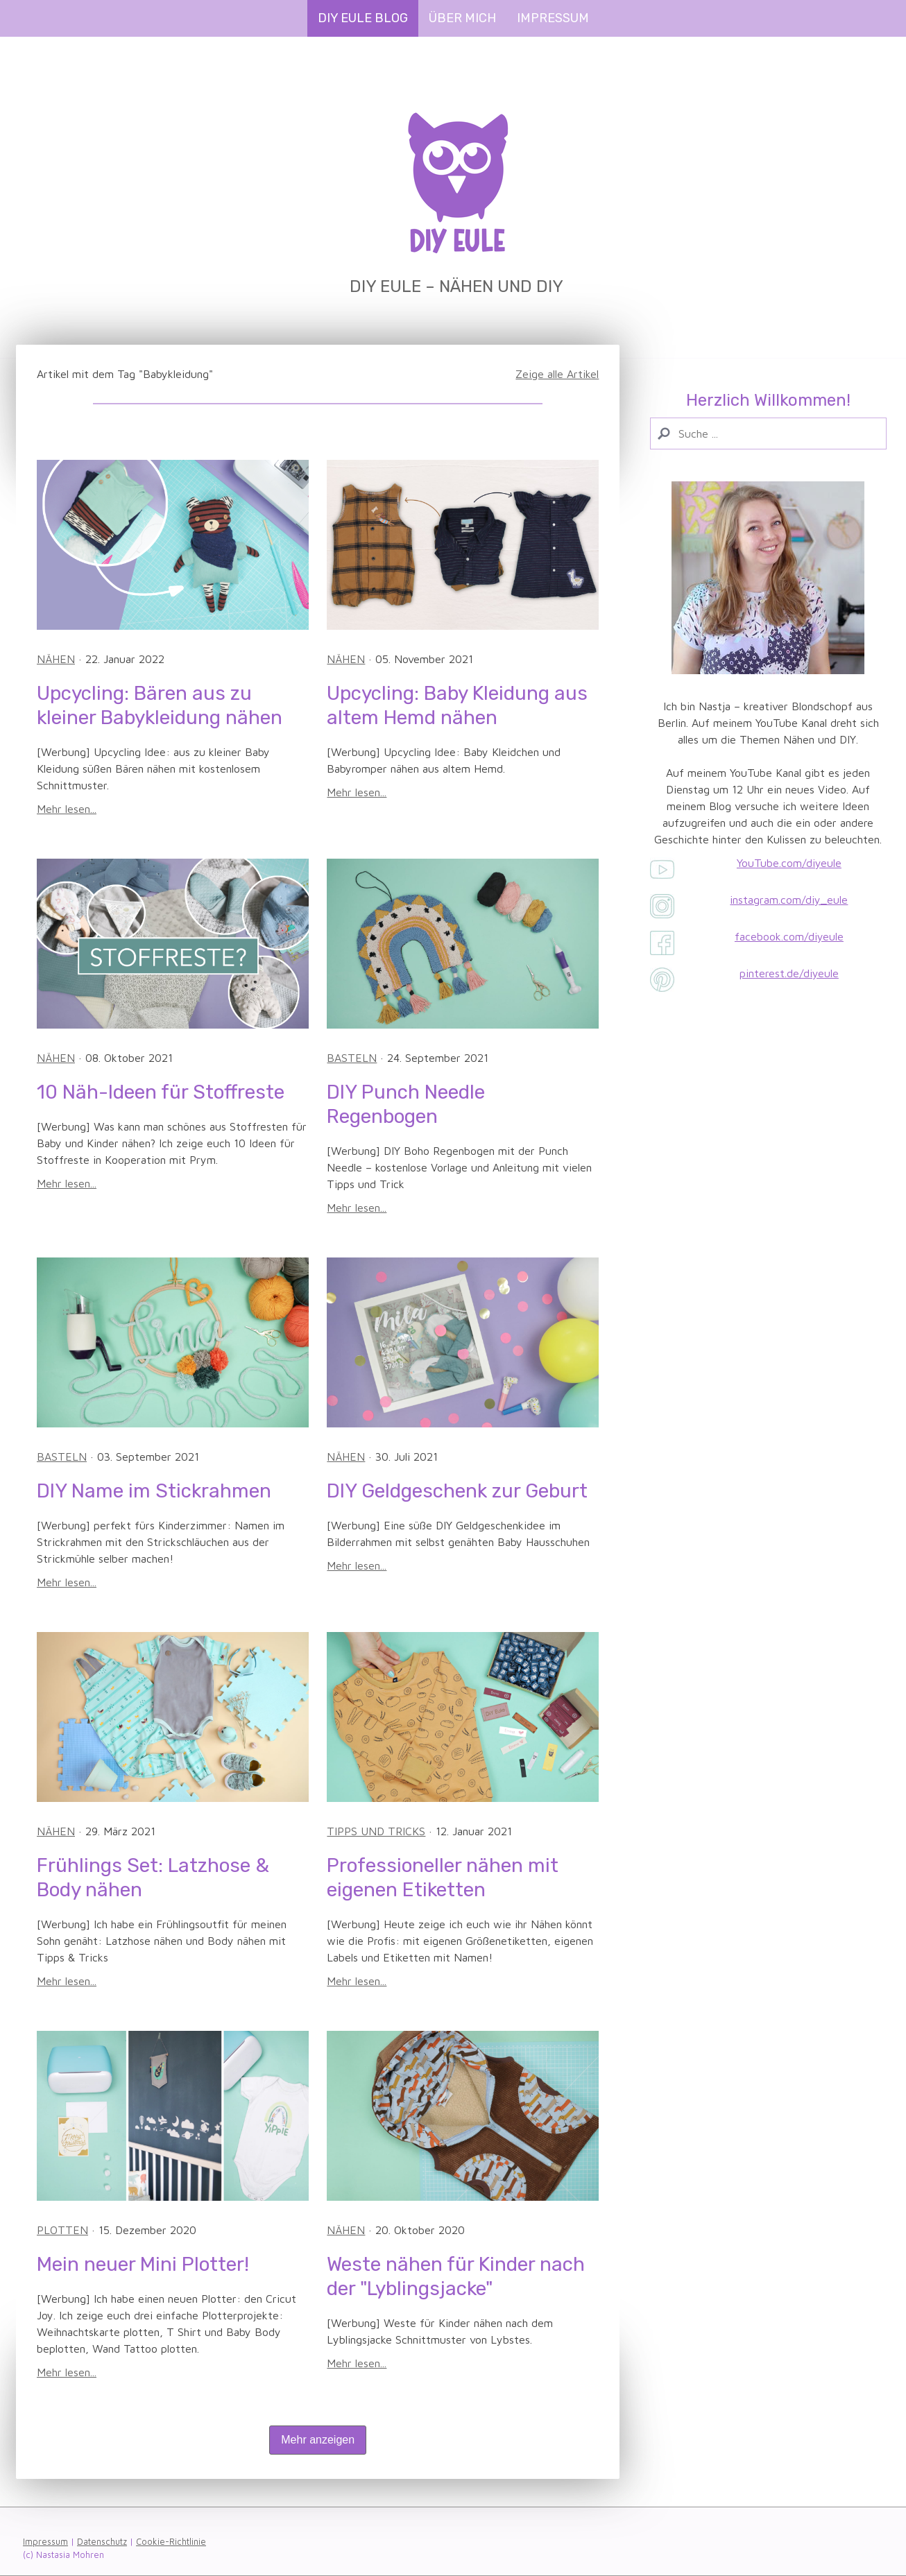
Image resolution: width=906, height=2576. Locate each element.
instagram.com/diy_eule (789, 899)
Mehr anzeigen (317, 2440)
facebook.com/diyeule (789, 936)
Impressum (553, 18)
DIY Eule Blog (363, 18)
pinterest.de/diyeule (789, 973)
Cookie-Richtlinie (171, 2541)
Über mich (462, 18)
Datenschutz (102, 2541)
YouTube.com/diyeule (789, 863)
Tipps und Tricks (376, 1831)
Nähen (56, 659)
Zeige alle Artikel (557, 374)
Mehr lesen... (66, 808)
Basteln (352, 1057)
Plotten (62, 2230)
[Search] (768, 433)
